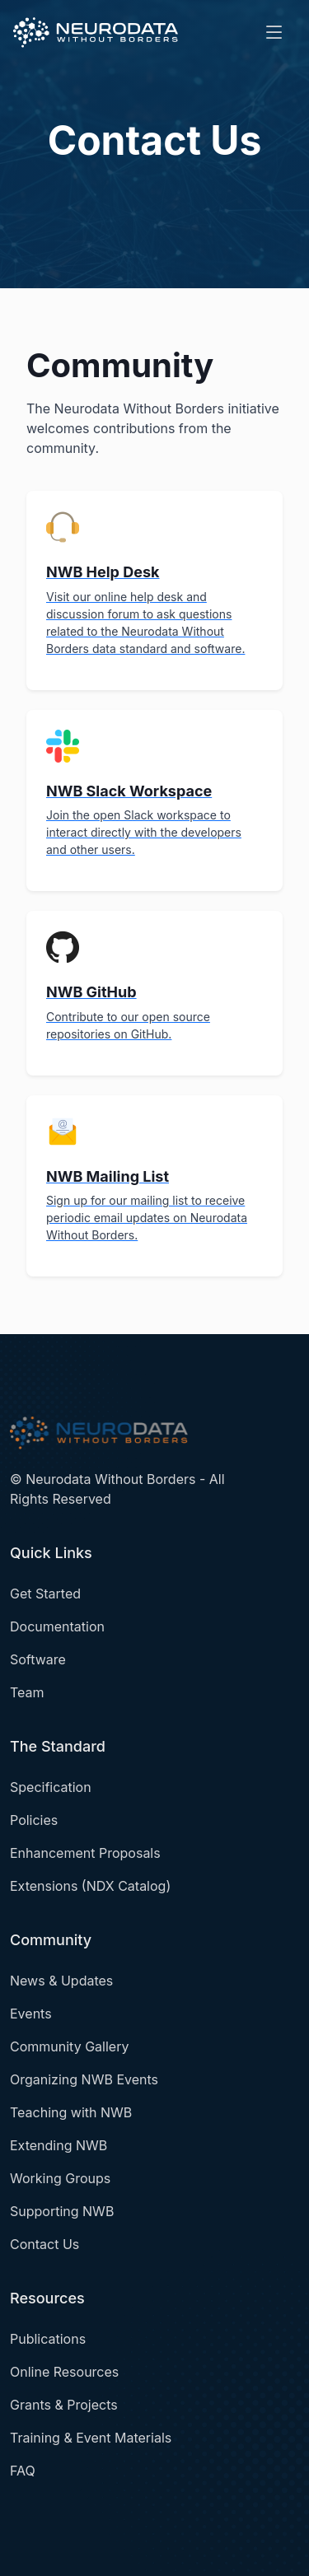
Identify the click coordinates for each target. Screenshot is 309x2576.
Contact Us (44, 2244)
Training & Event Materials (90, 2437)
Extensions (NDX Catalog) (90, 1886)
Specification (50, 1787)
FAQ (22, 2470)
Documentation (57, 1626)
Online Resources (64, 2372)
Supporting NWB (62, 2211)
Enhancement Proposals (85, 1853)
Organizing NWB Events (84, 2079)
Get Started (45, 1593)
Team (27, 1692)
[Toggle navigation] (274, 32)
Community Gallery (69, 2046)
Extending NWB (58, 2145)
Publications (48, 2339)
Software (38, 1659)
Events (31, 2013)
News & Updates (61, 1980)
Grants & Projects (64, 2404)
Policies (34, 1820)
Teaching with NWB (71, 2112)
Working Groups (60, 2178)
